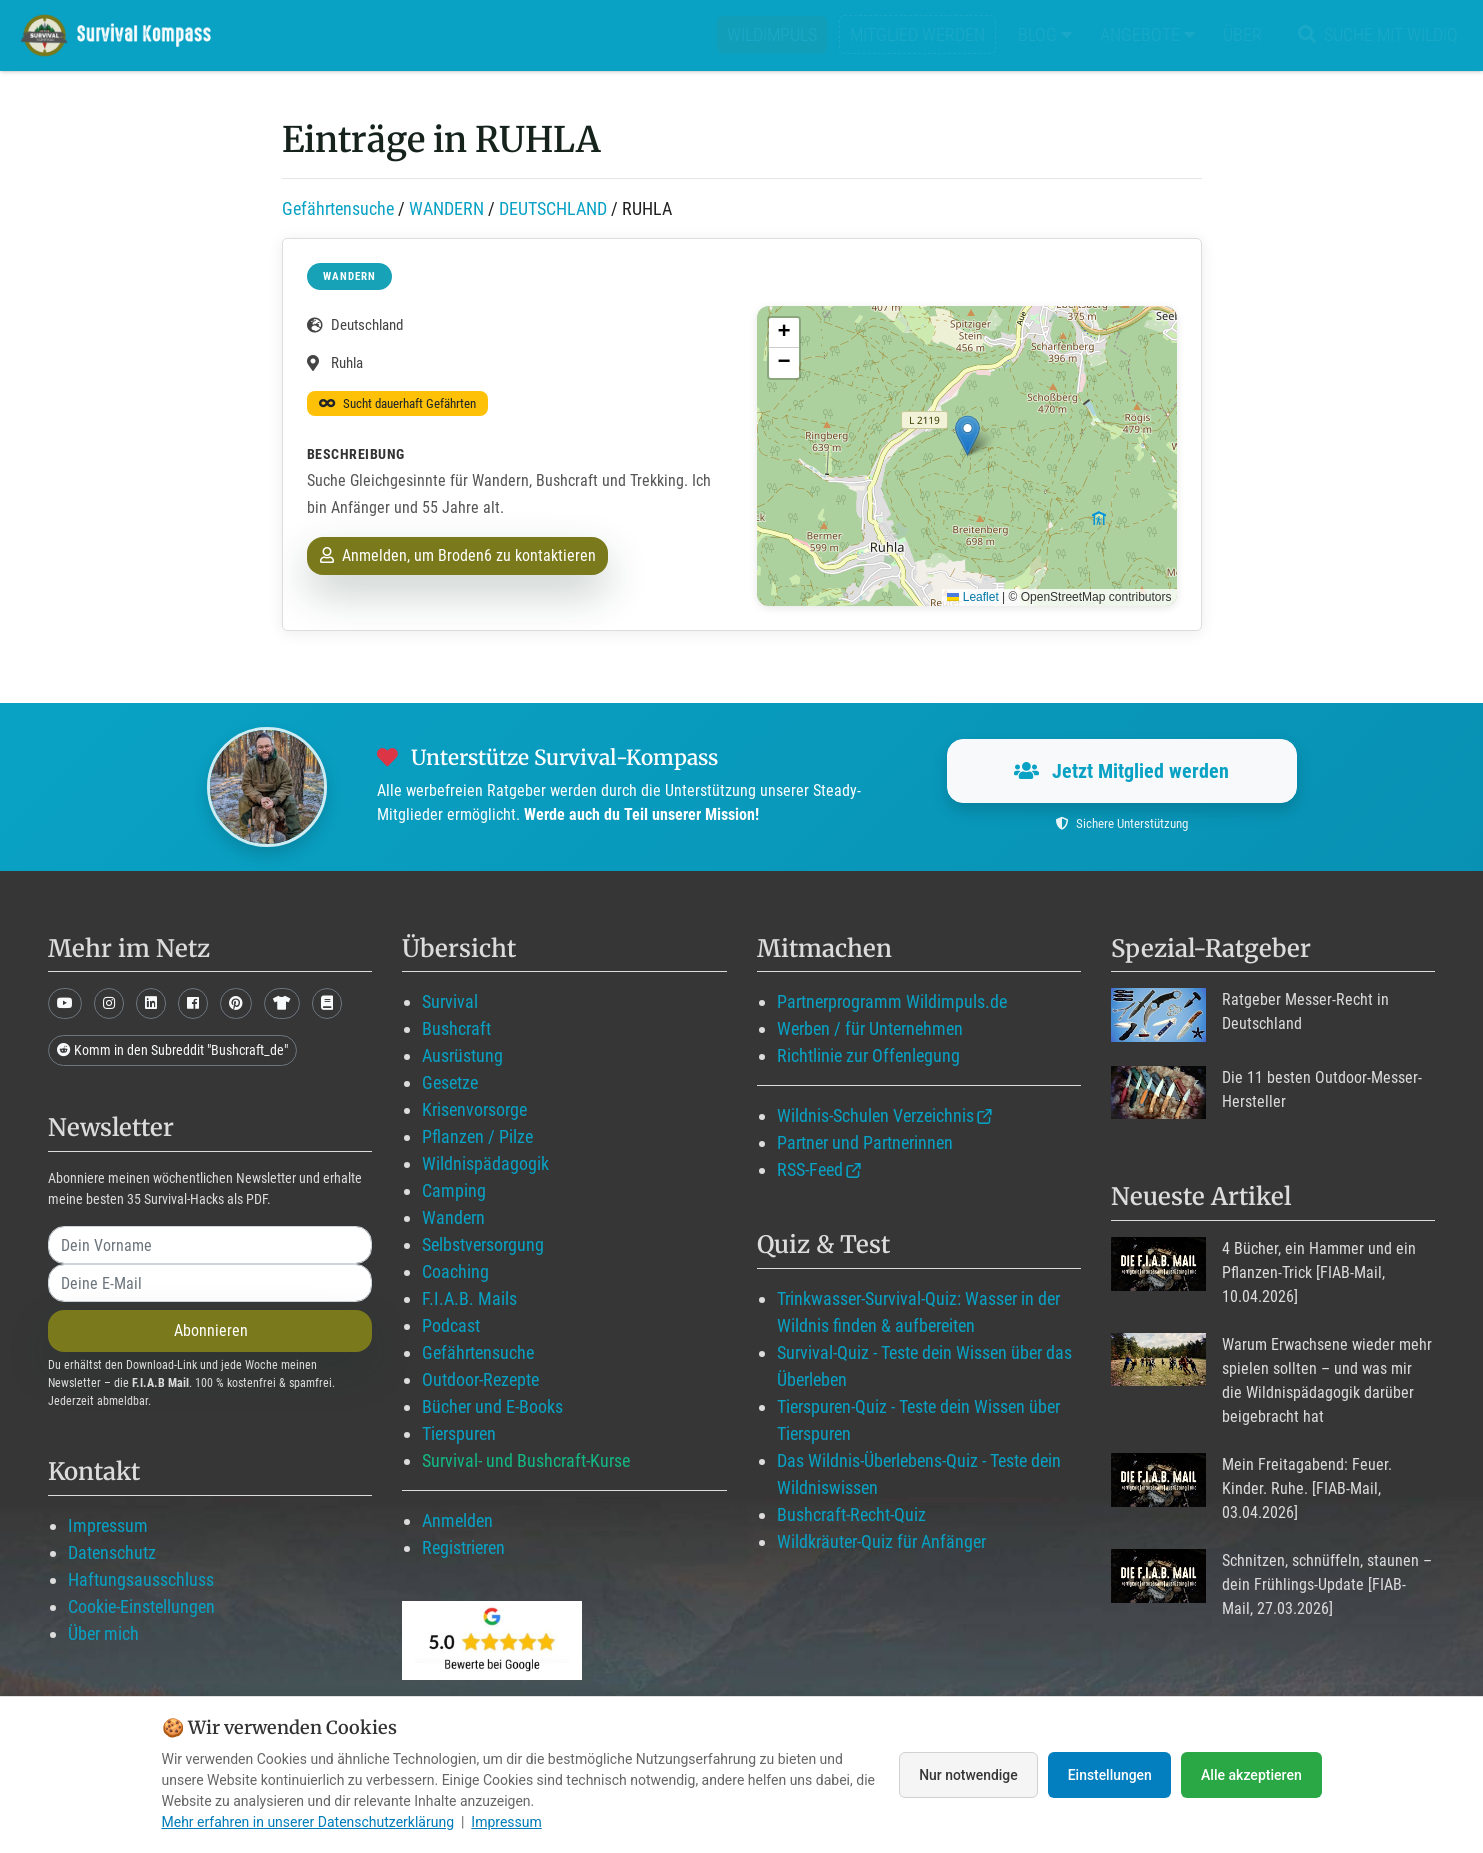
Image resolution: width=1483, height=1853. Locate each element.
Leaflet (972, 597)
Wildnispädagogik (485, 1163)
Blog (1045, 34)
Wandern (453, 1217)
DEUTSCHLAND (553, 208)
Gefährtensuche (338, 208)
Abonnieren (211, 1330)
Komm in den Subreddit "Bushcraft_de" (172, 1050)
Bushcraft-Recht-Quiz (851, 1514)
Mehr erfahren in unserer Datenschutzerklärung (308, 1822)
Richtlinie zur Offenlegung (868, 1055)
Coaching (455, 1271)
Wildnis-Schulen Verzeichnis (875, 1115)
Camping (454, 1190)
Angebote (1147, 34)
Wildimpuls (772, 34)
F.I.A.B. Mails (469, 1298)
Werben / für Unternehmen (870, 1028)
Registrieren (463, 1547)
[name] (210, 1245)
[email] (210, 1283)
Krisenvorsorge (474, 1109)
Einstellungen (1109, 1775)
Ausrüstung (462, 1055)
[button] (967, 435)
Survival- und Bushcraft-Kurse (526, 1460)
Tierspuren (459, 1433)
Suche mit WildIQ (1374, 34)
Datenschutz (112, 1552)
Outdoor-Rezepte (480, 1379)
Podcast (451, 1325)
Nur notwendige (965, 1775)
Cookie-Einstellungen (141, 1606)
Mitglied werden (917, 34)
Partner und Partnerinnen (865, 1142)
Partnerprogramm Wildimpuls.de (892, 1001)
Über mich (103, 1633)
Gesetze (450, 1082)
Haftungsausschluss (141, 1579)
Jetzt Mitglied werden (1121, 771)
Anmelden (457, 1520)
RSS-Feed (810, 1169)
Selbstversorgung (483, 1244)
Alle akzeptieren (1251, 1775)
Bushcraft (456, 1028)
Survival (450, 1001)
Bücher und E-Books (492, 1406)
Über (1242, 34)
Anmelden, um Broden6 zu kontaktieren (458, 555)
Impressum (108, 1525)
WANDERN (446, 208)
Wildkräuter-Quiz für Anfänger (881, 1541)
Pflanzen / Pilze (477, 1136)
